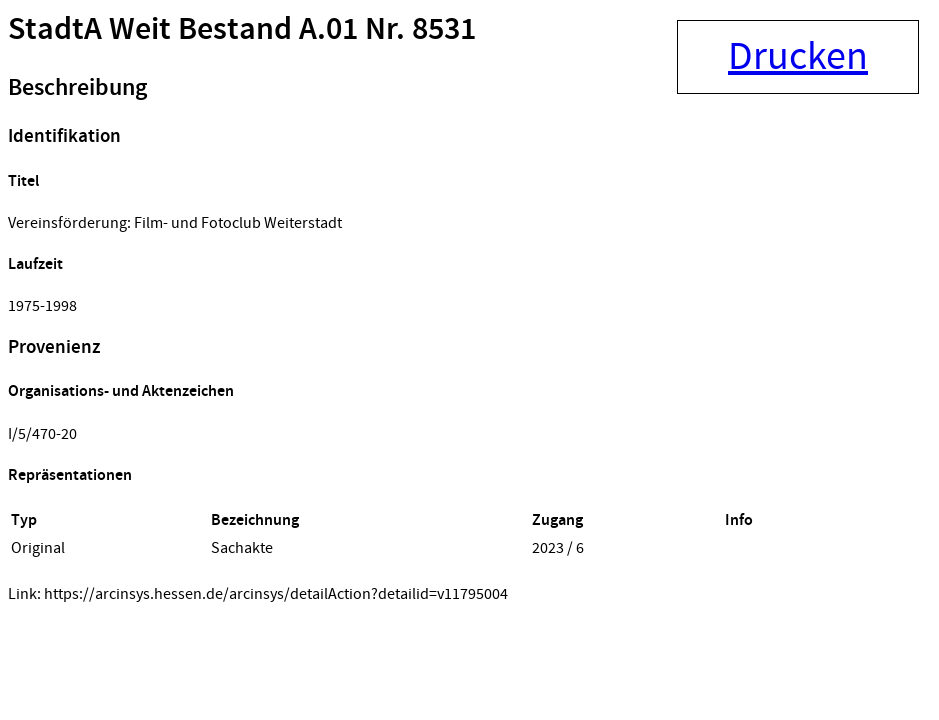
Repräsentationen (70, 475)
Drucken (798, 57)
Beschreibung (77, 88)
